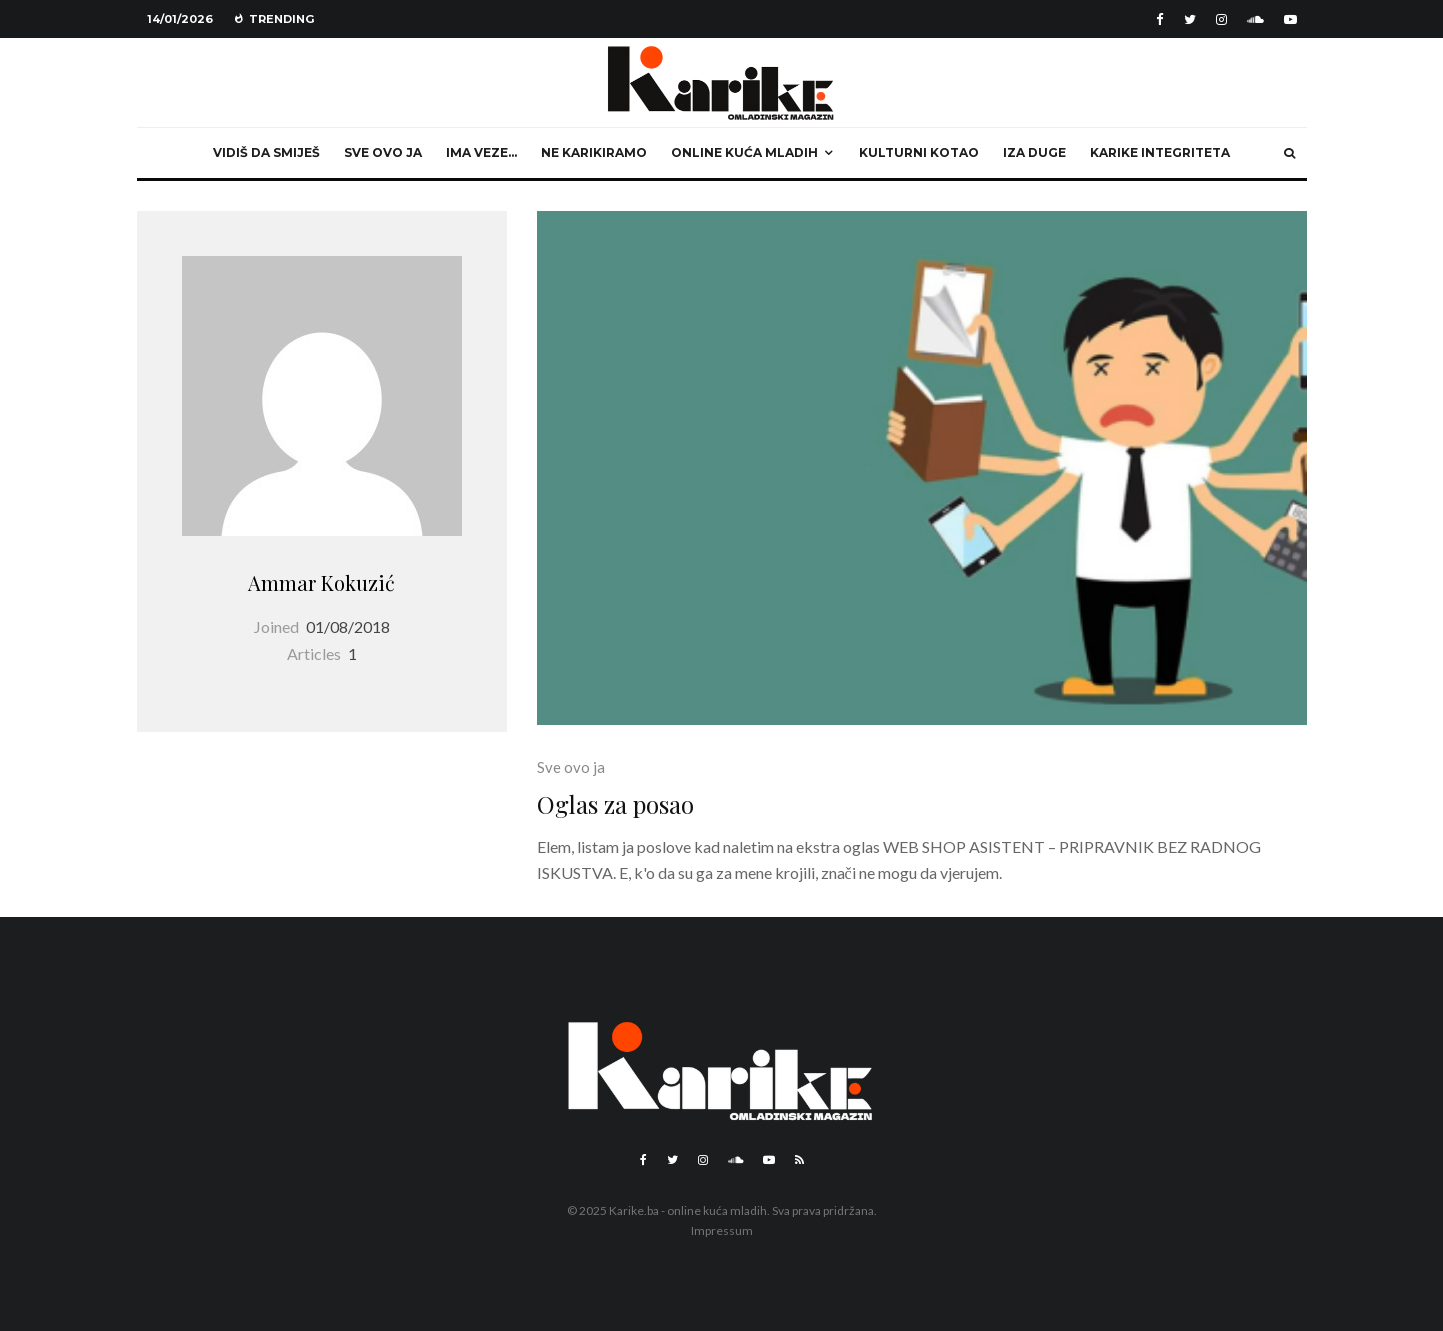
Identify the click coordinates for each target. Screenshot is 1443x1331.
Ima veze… (481, 152)
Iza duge (1034, 152)
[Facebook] (1160, 19)
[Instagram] (1221, 19)
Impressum (722, 1230)
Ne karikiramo (594, 152)
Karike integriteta (1160, 152)
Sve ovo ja (383, 152)
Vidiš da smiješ (266, 152)
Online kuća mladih (744, 152)
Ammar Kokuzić (321, 582)
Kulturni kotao (919, 152)
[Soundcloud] (1255, 19)
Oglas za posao (615, 804)
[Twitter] (1190, 19)
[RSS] (799, 1160)
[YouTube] (1290, 19)
